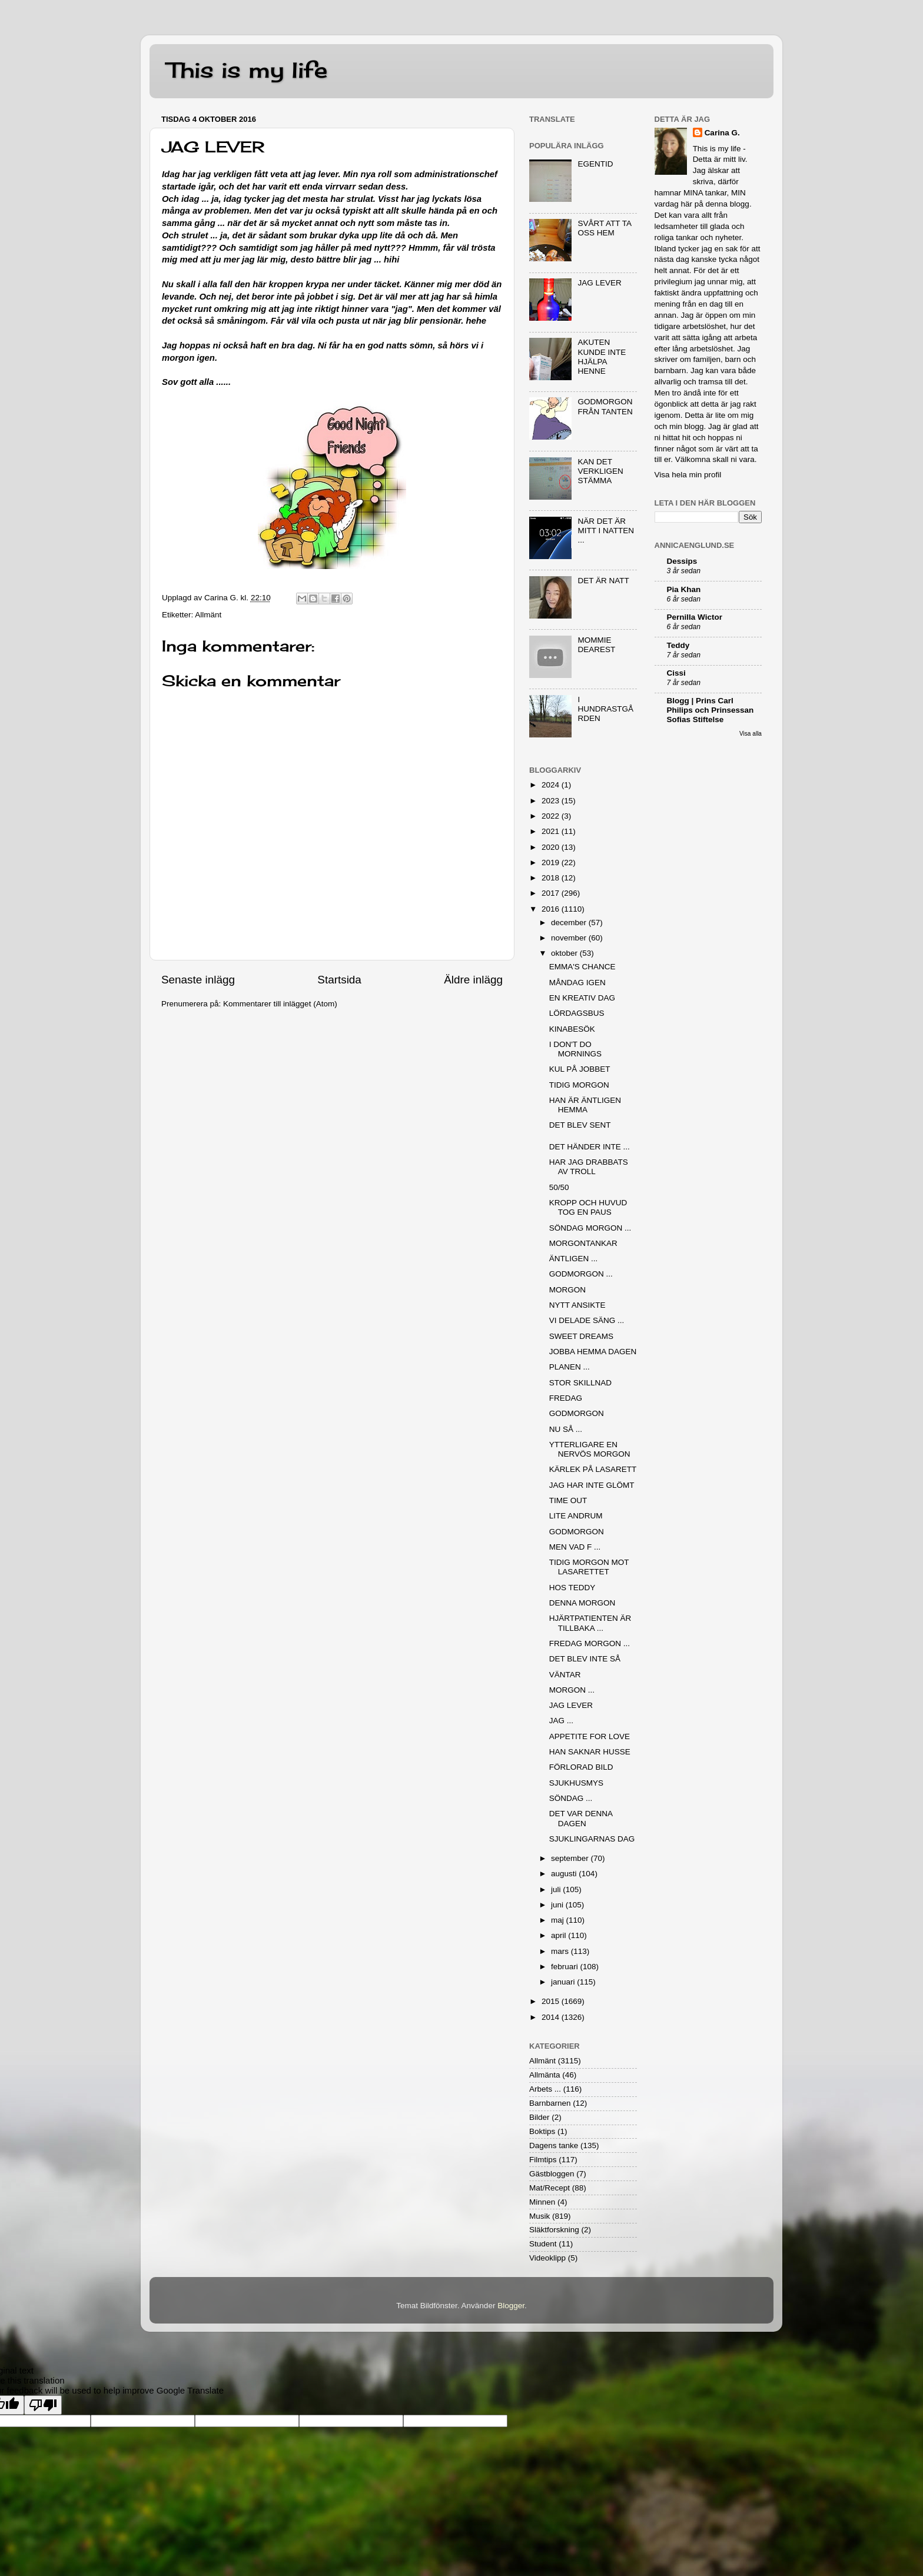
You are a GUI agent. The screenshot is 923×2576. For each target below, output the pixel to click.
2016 (552, 909)
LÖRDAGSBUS (577, 1013)
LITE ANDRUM (576, 1515)
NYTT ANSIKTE (577, 1305)
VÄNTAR (565, 1674)
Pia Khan (684, 589)
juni (558, 1904)
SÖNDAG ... (571, 1798)
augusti (565, 1873)
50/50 (559, 1187)
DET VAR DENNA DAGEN (581, 1818)
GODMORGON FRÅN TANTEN (604, 406)
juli (557, 1889)
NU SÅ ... (565, 1429)
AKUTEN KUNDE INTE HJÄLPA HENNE (601, 356)
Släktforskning (554, 2229)
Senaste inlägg (198, 979)
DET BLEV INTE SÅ (584, 1658)
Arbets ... (545, 2089)
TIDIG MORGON (579, 1085)
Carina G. (722, 132)
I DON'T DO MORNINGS (575, 1049)
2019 (552, 862)
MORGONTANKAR (583, 1243)
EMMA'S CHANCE (582, 966)
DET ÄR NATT (603, 580)
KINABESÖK (572, 1029)
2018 (552, 877)
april (559, 1935)
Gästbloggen (552, 2173)
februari (565, 1966)
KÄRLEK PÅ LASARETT (593, 1469)
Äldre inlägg (473, 979)
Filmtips (543, 2159)
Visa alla (750, 733)
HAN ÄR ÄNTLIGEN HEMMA (585, 1105)
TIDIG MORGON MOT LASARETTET (589, 1567)
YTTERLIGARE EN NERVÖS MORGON (589, 1449)
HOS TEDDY (572, 1587)
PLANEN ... (569, 1366)
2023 (552, 800)
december (570, 922)
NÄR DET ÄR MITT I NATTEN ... (605, 530)
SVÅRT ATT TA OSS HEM (604, 228)
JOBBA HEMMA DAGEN (593, 1351)
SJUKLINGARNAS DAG (592, 1838)
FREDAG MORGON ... (589, 1643)
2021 (552, 831)
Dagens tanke (553, 2145)
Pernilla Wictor (694, 617)
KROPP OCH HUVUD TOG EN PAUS (588, 1207)
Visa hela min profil (688, 474)
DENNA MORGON (582, 1602)
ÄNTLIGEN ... (573, 1258)
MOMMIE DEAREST (596, 645)
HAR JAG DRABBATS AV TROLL (588, 1167)
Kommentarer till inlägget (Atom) (280, 1003)
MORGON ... (572, 1690)
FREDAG (565, 1398)
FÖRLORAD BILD (581, 1767)
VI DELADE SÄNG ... (587, 1320)
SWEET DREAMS (581, 1336)
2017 (552, 893)
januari (564, 1981)
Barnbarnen (550, 2103)
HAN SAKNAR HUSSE (589, 1751)
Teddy (678, 645)
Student (543, 2243)
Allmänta (544, 2074)
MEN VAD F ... (575, 1547)
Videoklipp (547, 2257)
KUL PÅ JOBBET (579, 1069)
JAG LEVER (599, 282)
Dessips (682, 561)
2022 (552, 816)
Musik (539, 2216)
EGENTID (595, 163)
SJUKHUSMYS (576, 1783)
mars (561, 1951)
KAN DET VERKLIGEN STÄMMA (600, 471)
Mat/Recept (549, 2187)
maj (558, 1920)
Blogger (510, 2305)
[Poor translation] (43, 2405)
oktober (565, 953)
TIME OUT (568, 1500)
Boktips (542, 2131)
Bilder (539, 2117)
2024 (552, 784)
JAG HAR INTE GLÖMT (592, 1485)
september (571, 1858)
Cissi (676, 673)
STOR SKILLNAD (580, 1382)
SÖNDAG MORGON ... (590, 1228)
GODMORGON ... (581, 1273)
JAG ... (561, 1720)
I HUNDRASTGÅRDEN (605, 709)
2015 (552, 2001)
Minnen (542, 2202)
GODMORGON (576, 1413)
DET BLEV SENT (580, 1125)
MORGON (567, 1289)
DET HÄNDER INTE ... (589, 1146)
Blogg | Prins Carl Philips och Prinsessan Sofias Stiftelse (710, 710)
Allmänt (208, 614)
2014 (552, 2017)
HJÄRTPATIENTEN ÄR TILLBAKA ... (590, 1623)
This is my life (247, 70)
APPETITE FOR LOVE (589, 1736)
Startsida (339, 979)
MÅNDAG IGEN (577, 982)
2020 (552, 847)
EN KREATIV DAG (582, 997)
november (570, 937)
